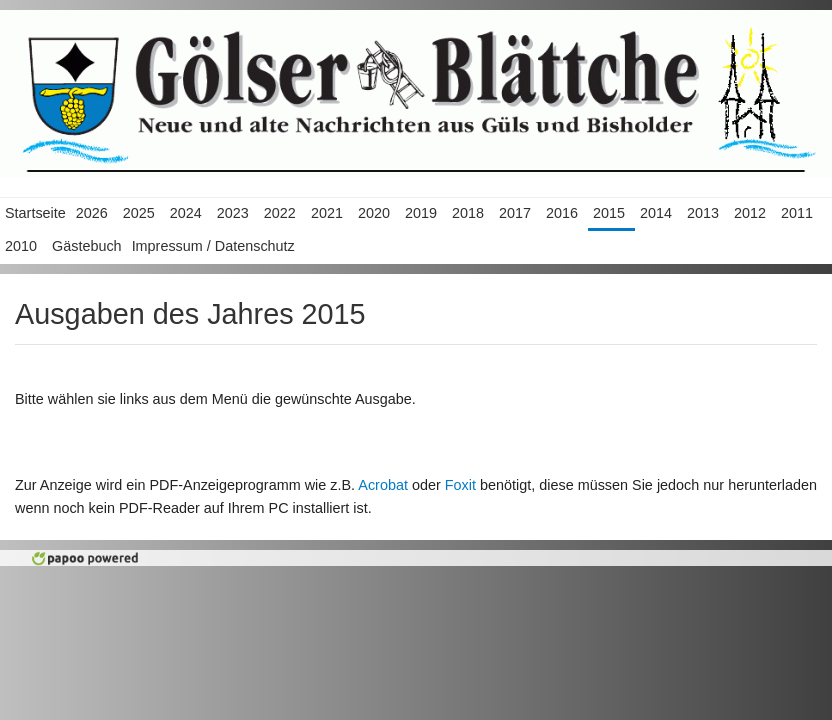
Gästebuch (87, 246)
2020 (374, 213)
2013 (703, 213)
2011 (797, 213)
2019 (421, 213)
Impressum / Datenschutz (213, 246)
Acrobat (383, 485)
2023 (233, 213)
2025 (139, 213)
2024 (186, 213)
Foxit (460, 485)
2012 (750, 213)
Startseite (35, 213)
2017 (515, 213)
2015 (609, 213)
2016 (562, 213)
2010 (21, 246)
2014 (656, 213)
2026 (92, 213)
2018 (468, 213)
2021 (327, 213)
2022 (280, 213)
